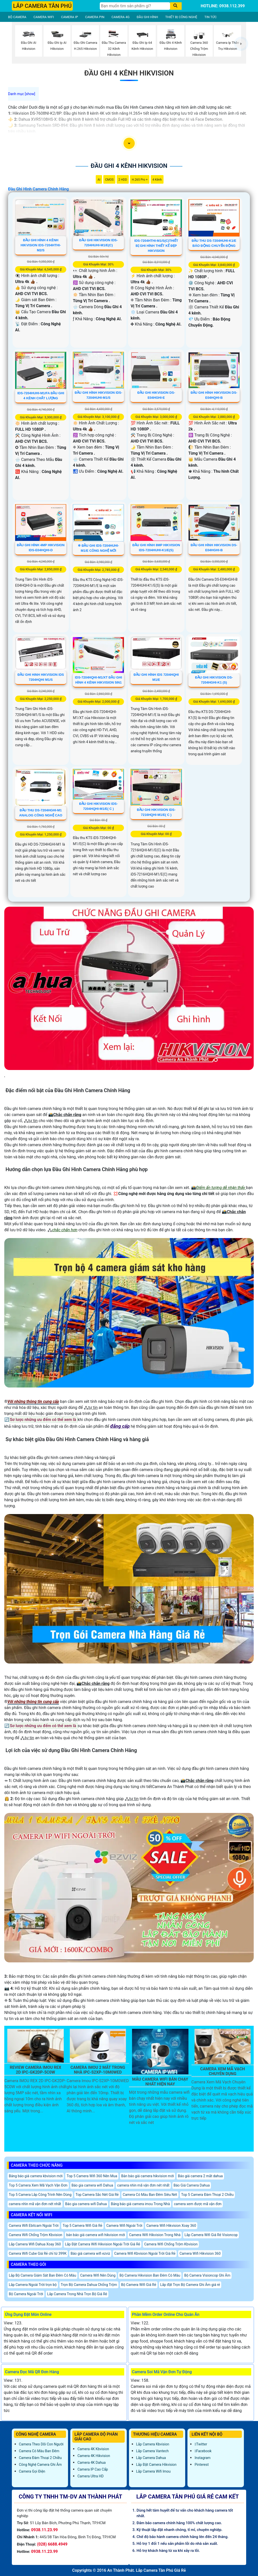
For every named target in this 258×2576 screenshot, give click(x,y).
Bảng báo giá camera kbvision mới (35, 2176)
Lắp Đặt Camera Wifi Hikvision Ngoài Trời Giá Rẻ (102, 2244)
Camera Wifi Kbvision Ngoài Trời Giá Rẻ (144, 2253)
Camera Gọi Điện (32, 2471)
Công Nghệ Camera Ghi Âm (40, 2465)
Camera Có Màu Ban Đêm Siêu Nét (150, 2195)
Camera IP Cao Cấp (92, 2469)
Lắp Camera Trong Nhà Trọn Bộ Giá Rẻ (77, 2294)
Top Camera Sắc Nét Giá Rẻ (97, 2195)
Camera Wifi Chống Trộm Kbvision (35, 2235)
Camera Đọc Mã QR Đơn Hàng (32, 2371)
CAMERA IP (69, 17)
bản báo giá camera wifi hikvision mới (95, 2235)
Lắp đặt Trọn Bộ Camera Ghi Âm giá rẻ (190, 2285)
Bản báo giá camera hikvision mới (147, 2176)
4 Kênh (157, 179)
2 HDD (122, 179)
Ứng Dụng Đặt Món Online (28, 2314)
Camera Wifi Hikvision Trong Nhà (154, 2235)
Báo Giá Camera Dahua (192, 2185)
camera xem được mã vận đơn (197, 2204)
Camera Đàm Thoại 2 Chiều (40, 2458)
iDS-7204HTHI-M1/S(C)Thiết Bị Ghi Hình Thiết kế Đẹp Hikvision (156, 246)
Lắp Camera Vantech (152, 2451)
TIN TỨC (210, 17)
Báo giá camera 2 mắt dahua (200, 2176)
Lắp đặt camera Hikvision (156, 2465)
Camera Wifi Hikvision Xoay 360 (171, 2226)
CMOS (109, 179)
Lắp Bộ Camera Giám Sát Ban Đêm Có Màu (42, 2275)
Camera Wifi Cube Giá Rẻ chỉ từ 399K (38, 2253)
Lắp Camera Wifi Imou (153, 2471)
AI (99, 179)
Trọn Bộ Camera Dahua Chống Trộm (89, 2285)
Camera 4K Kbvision (93, 2449)
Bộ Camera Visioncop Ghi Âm (207, 2275)
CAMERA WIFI (44, 17)
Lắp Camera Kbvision (152, 2444)
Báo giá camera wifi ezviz (90, 2253)
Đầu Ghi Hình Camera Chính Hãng (38, 189)
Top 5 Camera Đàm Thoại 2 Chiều (207, 2195)
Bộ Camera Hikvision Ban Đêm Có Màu (149, 2275)
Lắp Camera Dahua (151, 2458)
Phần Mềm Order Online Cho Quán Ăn (166, 2314)
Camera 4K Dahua (91, 2463)
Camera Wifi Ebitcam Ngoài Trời (33, 2226)
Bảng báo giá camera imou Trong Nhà (140, 2204)
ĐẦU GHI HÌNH (147, 17)
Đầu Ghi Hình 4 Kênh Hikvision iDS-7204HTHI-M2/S (41, 245)
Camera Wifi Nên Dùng (97, 2275)
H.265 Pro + (140, 179)
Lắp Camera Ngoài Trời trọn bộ (33, 2285)
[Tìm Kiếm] (135, 6)
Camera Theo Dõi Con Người (41, 2444)
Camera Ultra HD (90, 2476)
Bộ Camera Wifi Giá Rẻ (138, 2285)
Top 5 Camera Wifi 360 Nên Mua (92, 2176)
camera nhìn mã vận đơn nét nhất (143, 2185)
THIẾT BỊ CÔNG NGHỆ (181, 17)
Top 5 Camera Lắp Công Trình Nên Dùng (40, 2195)
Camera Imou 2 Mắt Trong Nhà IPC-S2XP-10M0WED (98, 2070)
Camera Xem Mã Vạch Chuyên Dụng (222, 2071)
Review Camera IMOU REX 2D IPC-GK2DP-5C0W (35, 2070)
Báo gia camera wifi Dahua (92, 2185)
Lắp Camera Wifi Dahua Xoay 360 (35, 2244)
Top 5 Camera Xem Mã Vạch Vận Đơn (38, 2185)
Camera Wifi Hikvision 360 (199, 2253)
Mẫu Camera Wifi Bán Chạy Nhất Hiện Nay (160, 2081)
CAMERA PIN (94, 17)
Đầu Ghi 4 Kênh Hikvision (129, 73)
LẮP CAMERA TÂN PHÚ (42, 6)
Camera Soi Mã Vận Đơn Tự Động (162, 2371)
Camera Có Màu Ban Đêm (39, 2451)
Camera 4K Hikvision (93, 2456)
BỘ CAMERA (17, 17)
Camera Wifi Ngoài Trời (124, 2226)
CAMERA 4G (121, 17)
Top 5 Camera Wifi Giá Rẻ (82, 2226)
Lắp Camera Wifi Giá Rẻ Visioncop (211, 2235)
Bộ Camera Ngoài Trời (26, 2294)
